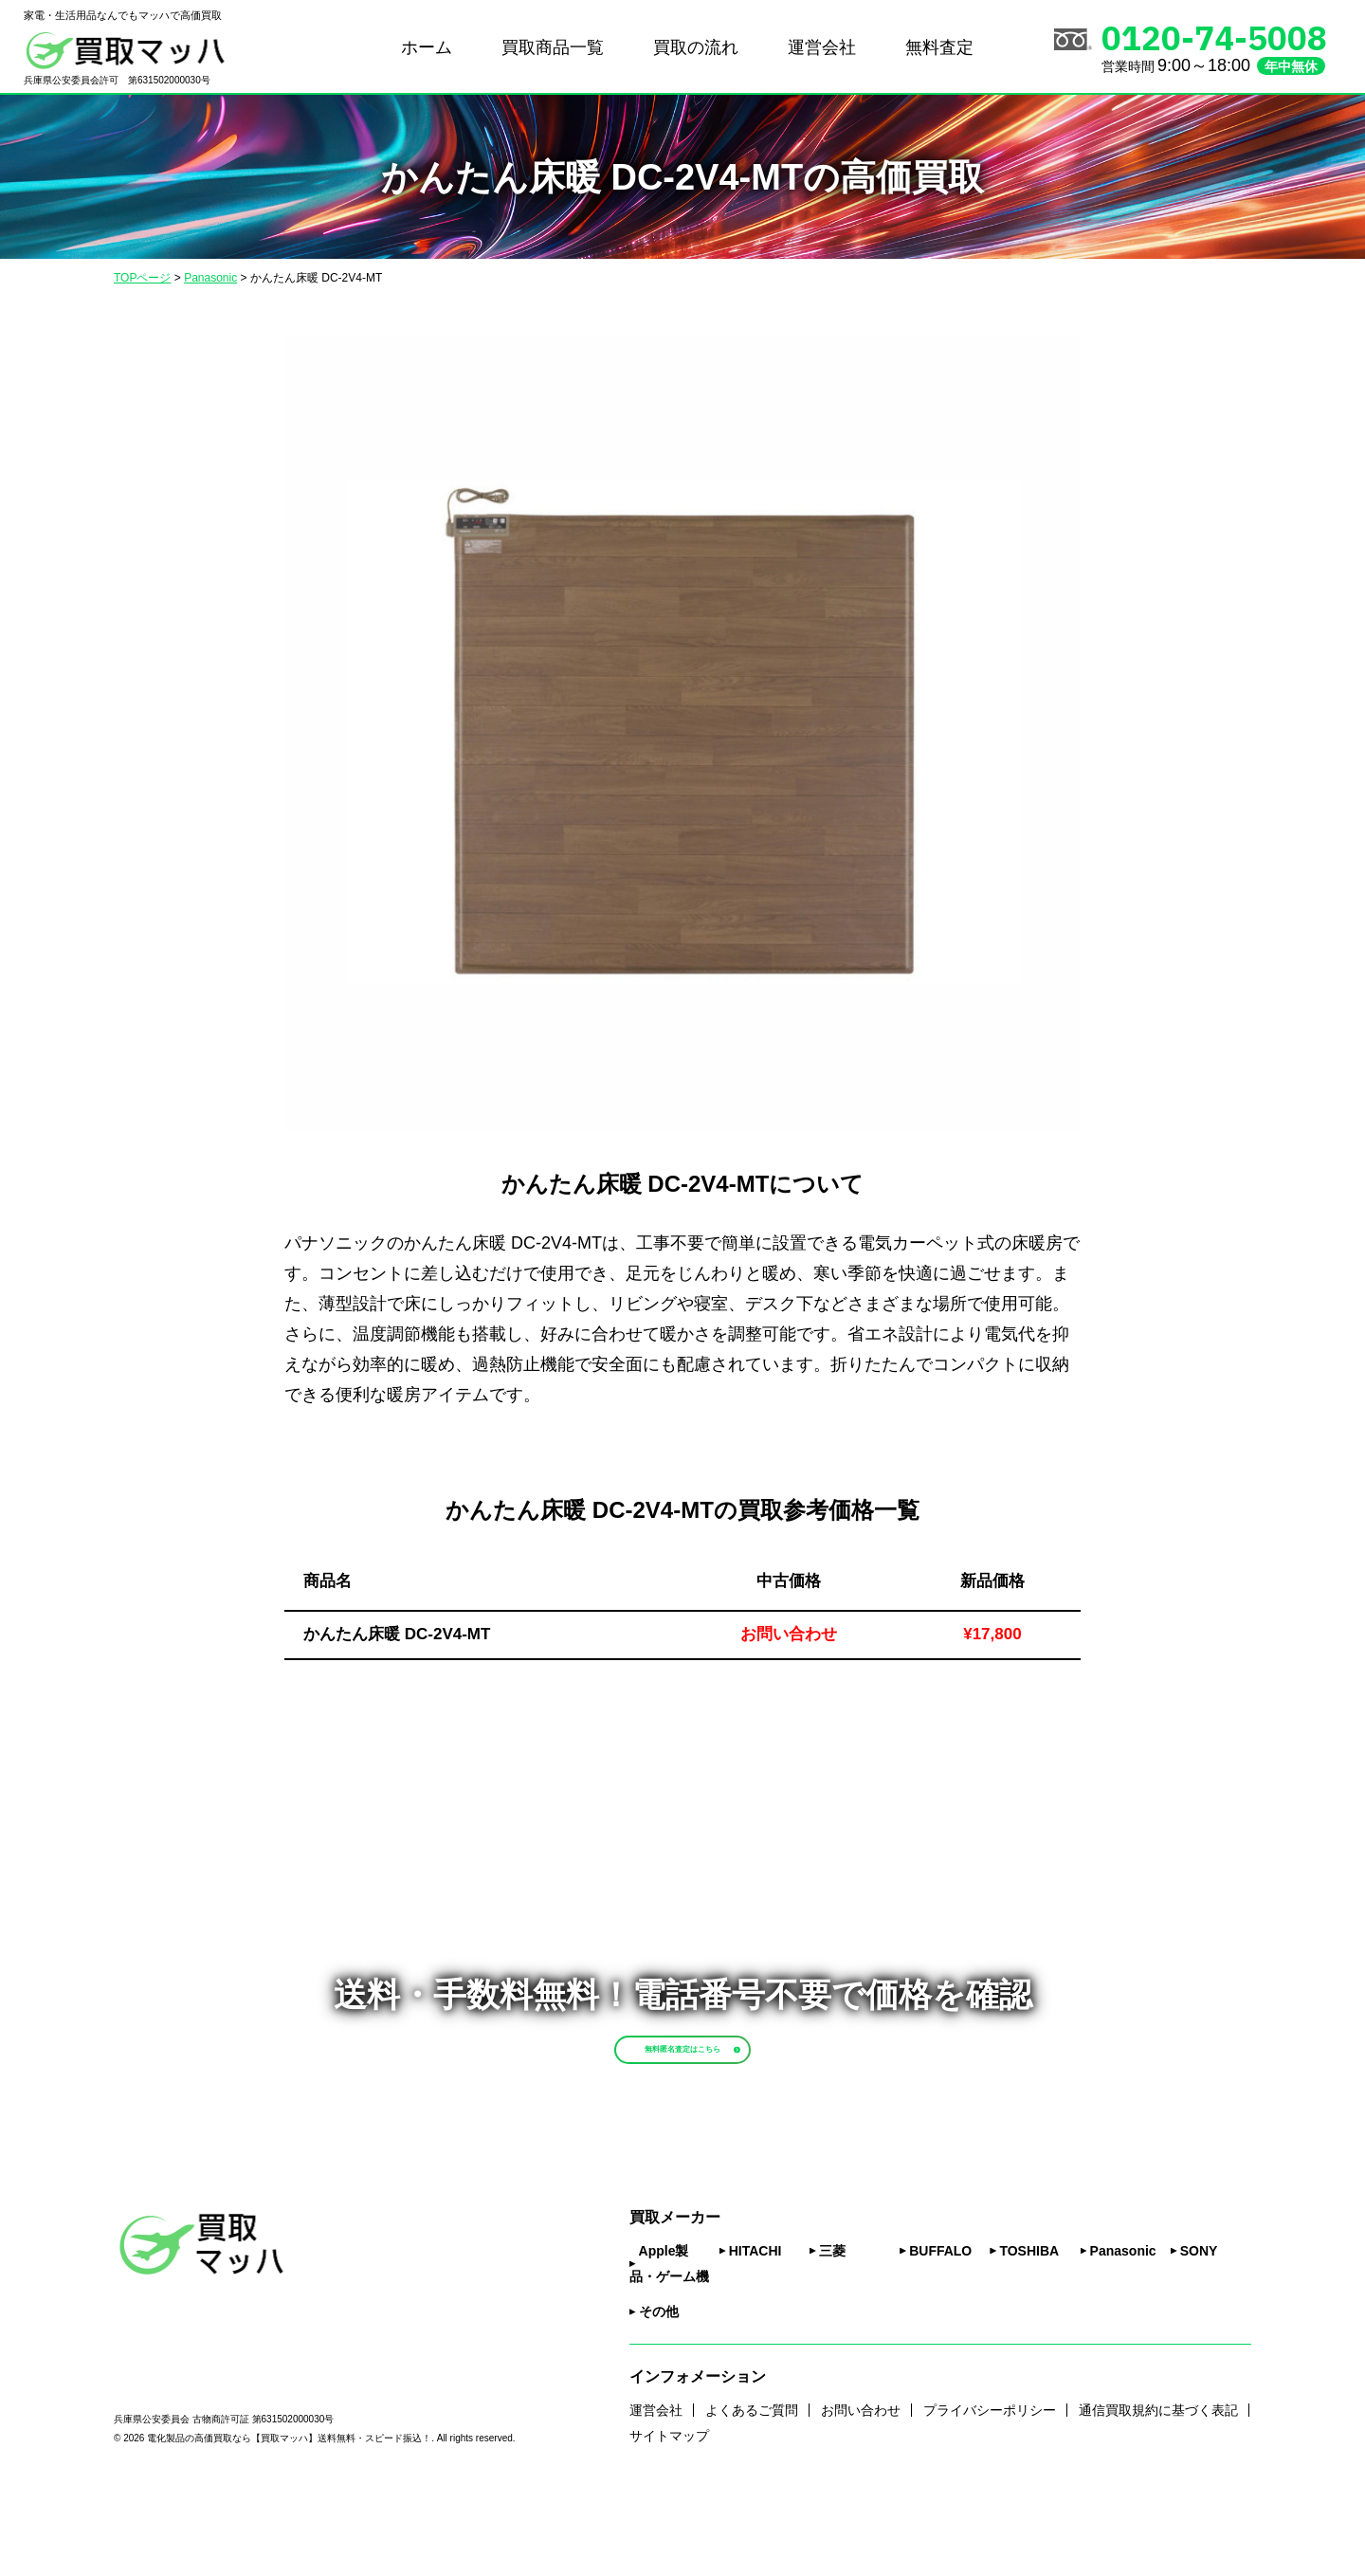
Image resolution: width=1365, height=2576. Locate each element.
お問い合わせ (861, 2489)
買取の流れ (695, 47)
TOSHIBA (1029, 2331)
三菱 (832, 2331)
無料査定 (939, 47)
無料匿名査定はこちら (727, 2087)
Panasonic (1123, 2331)
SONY (1199, 2331)
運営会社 (822, 47)
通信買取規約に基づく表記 (1158, 2489)
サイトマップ (669, 2515)
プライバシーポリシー (989, 2489)
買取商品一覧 (552, 47)
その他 (659, 2392)
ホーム (426, 47)
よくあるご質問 (751, 2489)
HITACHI (755, 2331)
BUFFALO (940, 2331)
